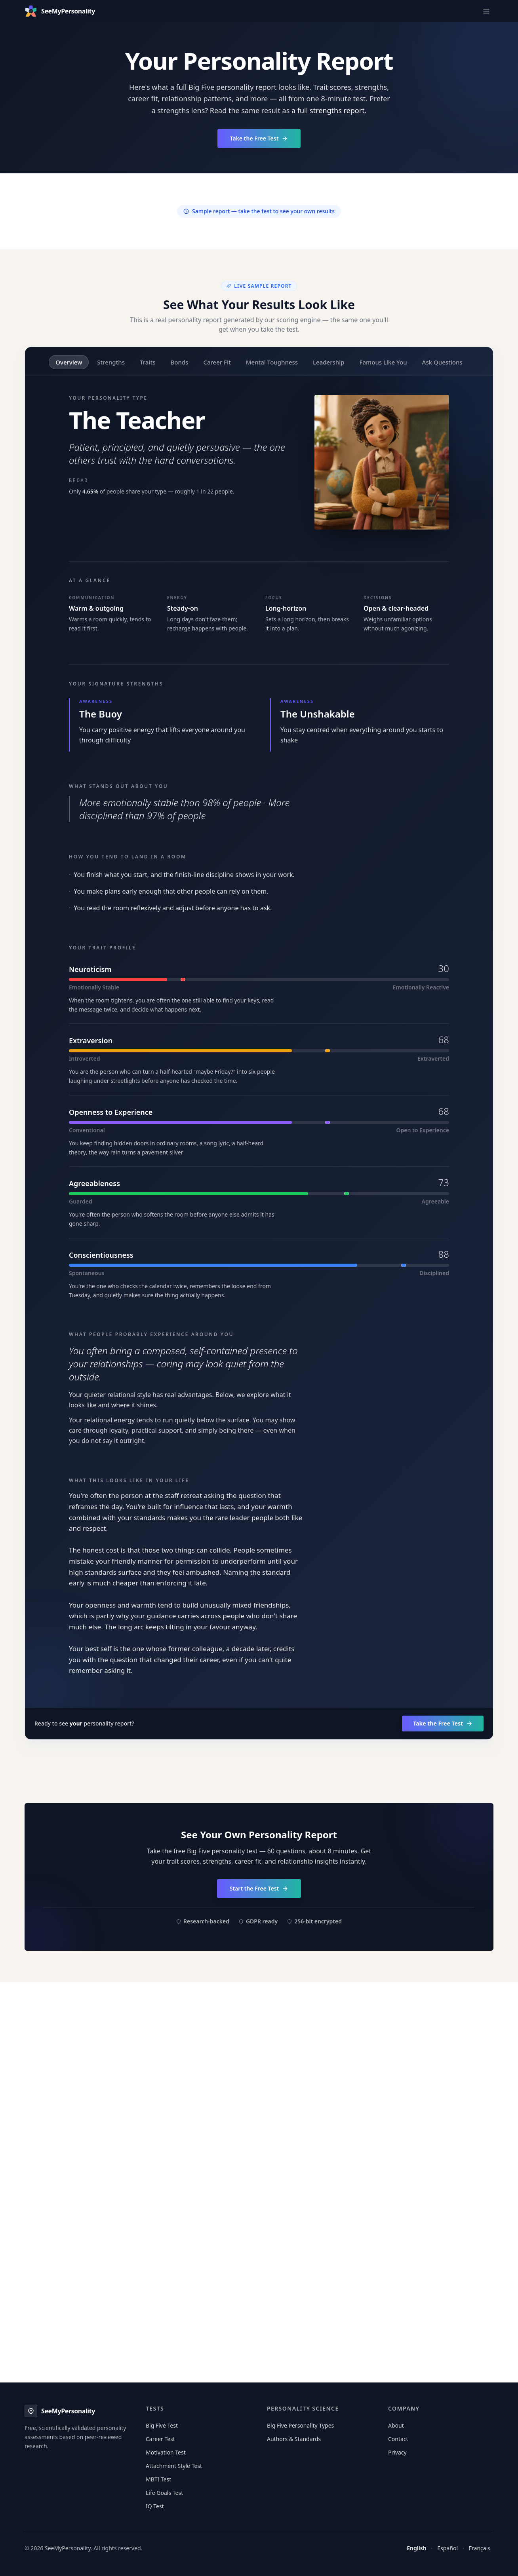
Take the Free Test (259, 138)
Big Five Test (162, 2425)
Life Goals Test (164, 2492)
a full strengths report (328, 110)
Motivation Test (166, 2452)
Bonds (179, 362)
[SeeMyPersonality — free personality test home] (60, 11)
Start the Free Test (259, 1888)
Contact (398, 2439)
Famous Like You (383, 362)
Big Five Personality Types (300, 2425)
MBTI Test (158, 2479)
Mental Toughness (272, 362)
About (396, 2425)
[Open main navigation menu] (486, 11)
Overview (68, 362)
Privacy (397, 2452)
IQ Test (155, 2506)
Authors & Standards (294, 2439)
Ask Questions (442, 362)
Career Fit (216, 362)
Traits (147, 362)
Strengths (111, 362)
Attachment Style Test (174, 2466)
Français (479, 2548)
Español (447, 2548)
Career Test (160, 2439)
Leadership (329, 362)
